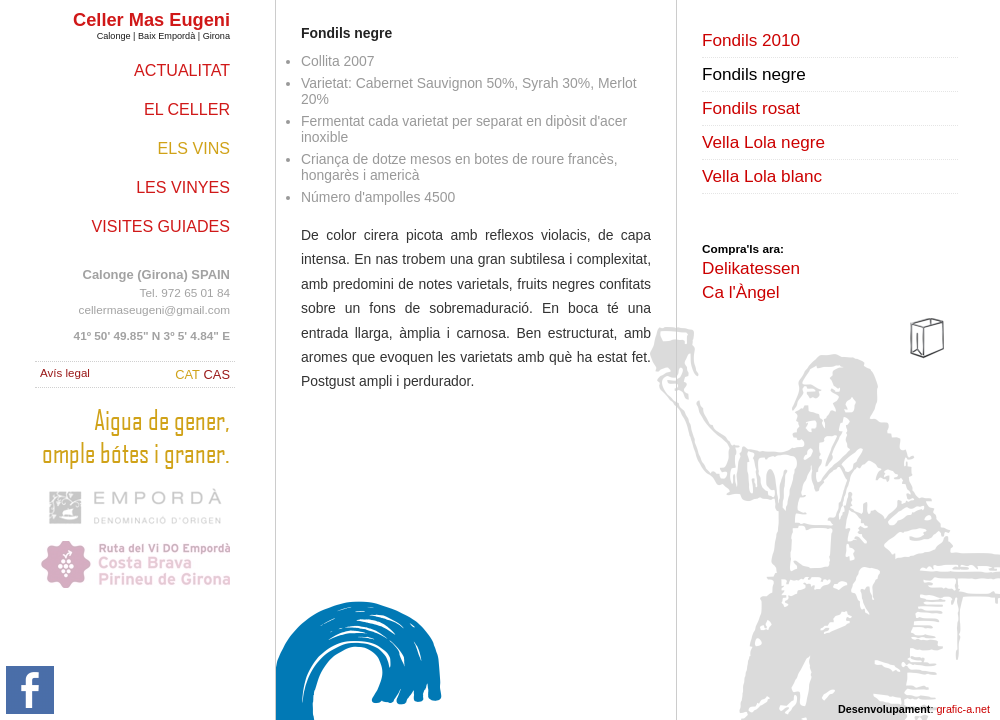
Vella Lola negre (763, 142)
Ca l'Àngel (741, 292)
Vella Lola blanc (762, 176)
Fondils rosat (751, 108)
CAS (217, 374)
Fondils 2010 (751, 40)
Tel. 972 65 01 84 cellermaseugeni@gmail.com (154, 291)
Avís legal (65, 373)
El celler (187, 109)
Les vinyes (183, 187)
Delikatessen (751, 268)
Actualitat (182, 70)
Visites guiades (161, 226)
